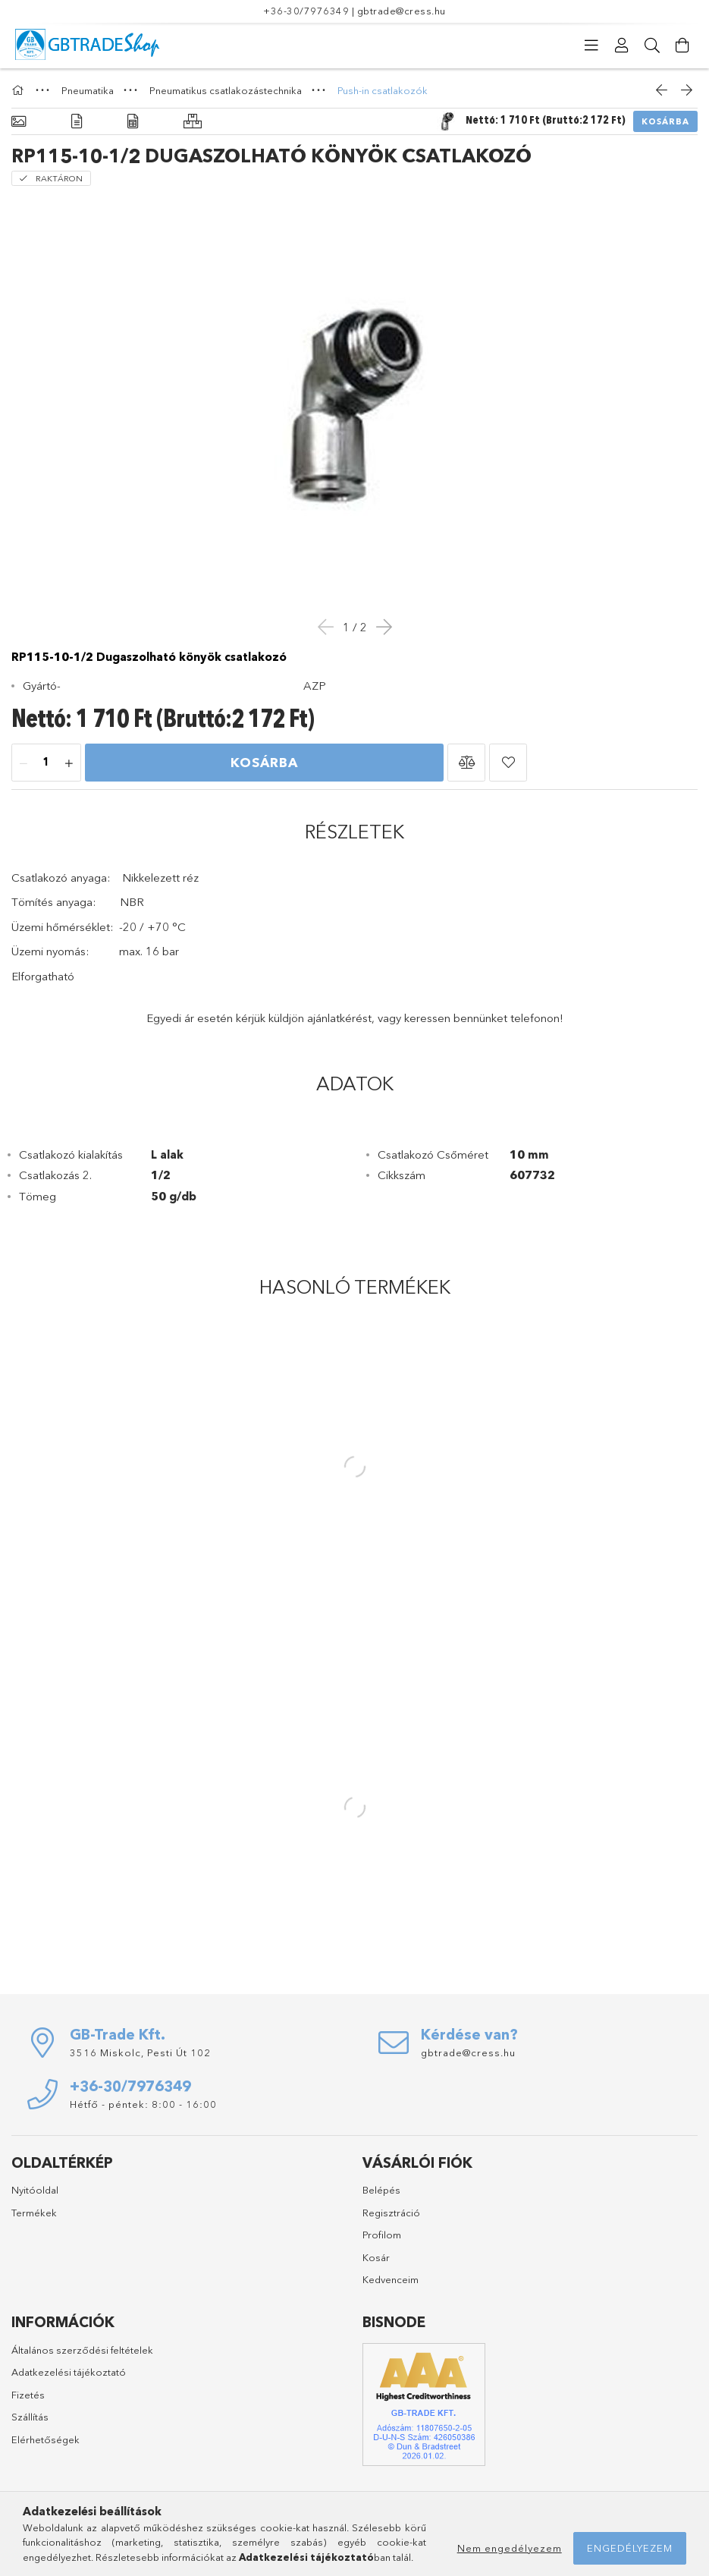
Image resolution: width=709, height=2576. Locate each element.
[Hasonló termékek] (193, 122)
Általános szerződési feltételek (82, 2350)
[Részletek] (76, 122)
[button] (466, 763)
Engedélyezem (630, 2548)
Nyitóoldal (34, 2190)
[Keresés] (652, 45)
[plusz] (69, 763)
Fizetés (28, 2395)
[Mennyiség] (46, 763)
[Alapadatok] (18, 122)
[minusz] (23, 763)
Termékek (34, 2212)
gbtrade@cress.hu (401, 11)
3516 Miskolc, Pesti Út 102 (140, 2052)
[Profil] (622, 45)
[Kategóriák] (591, 45)
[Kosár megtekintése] (682, 45)
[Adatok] (132, 122)
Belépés (381, 2190)
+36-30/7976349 (306, 11)
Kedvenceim (390, 2279)
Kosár (376, 2257)
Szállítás (30, 2417)
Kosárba (665, 121)
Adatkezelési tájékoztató (68, 2372)
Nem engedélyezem (509, 2548)
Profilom (381, 2234)
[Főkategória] (19, 90)
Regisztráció (391, 2212)
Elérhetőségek (45, 2439)
